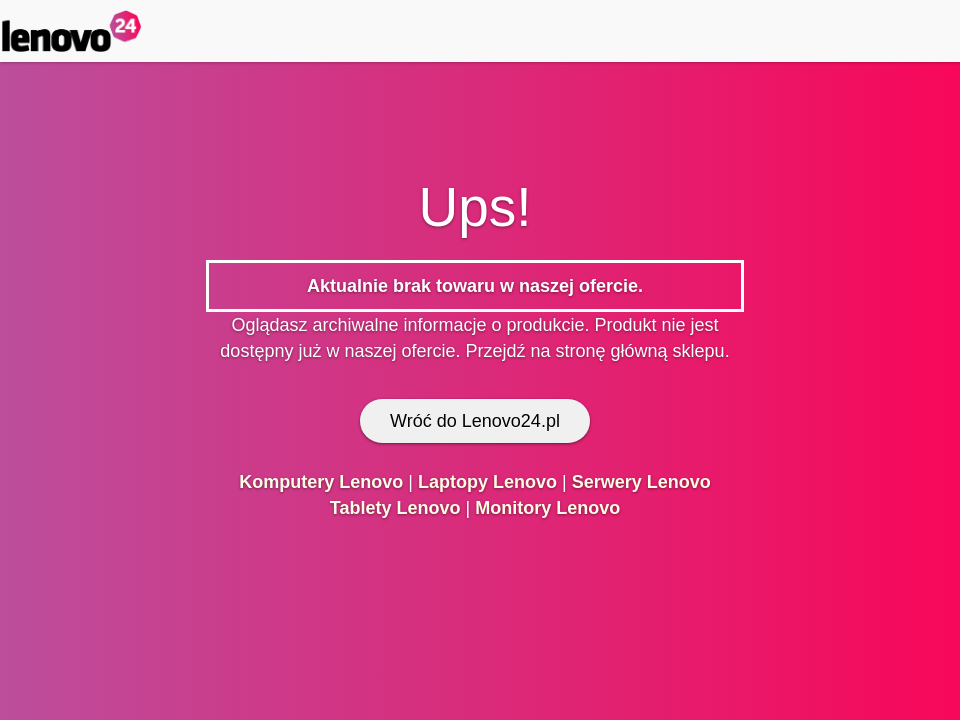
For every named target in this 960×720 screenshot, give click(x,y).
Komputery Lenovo (321, 482)
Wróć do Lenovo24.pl (475, 421)
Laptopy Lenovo (487, 482)
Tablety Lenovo (395, 508)
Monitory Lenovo (547, 508)
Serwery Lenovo (641, 482)
